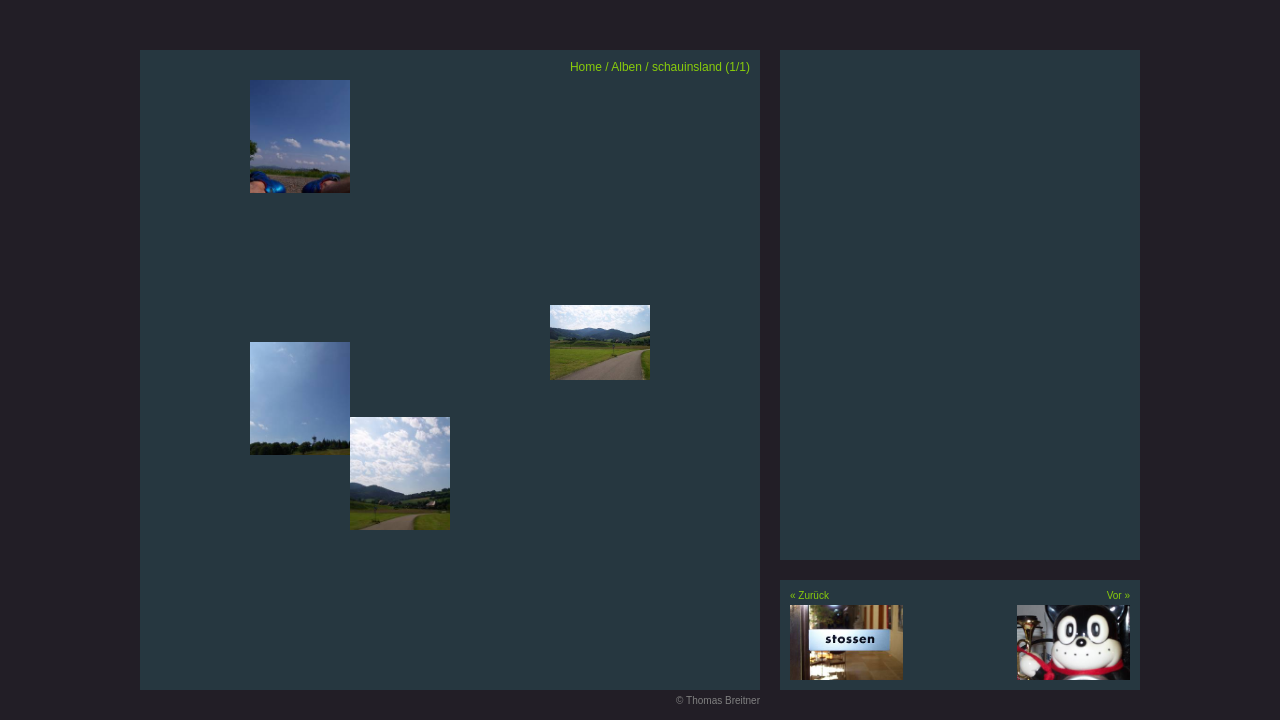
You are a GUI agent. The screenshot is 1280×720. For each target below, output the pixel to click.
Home (586, 67)
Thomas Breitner (723, 700)
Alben (626, 67)
